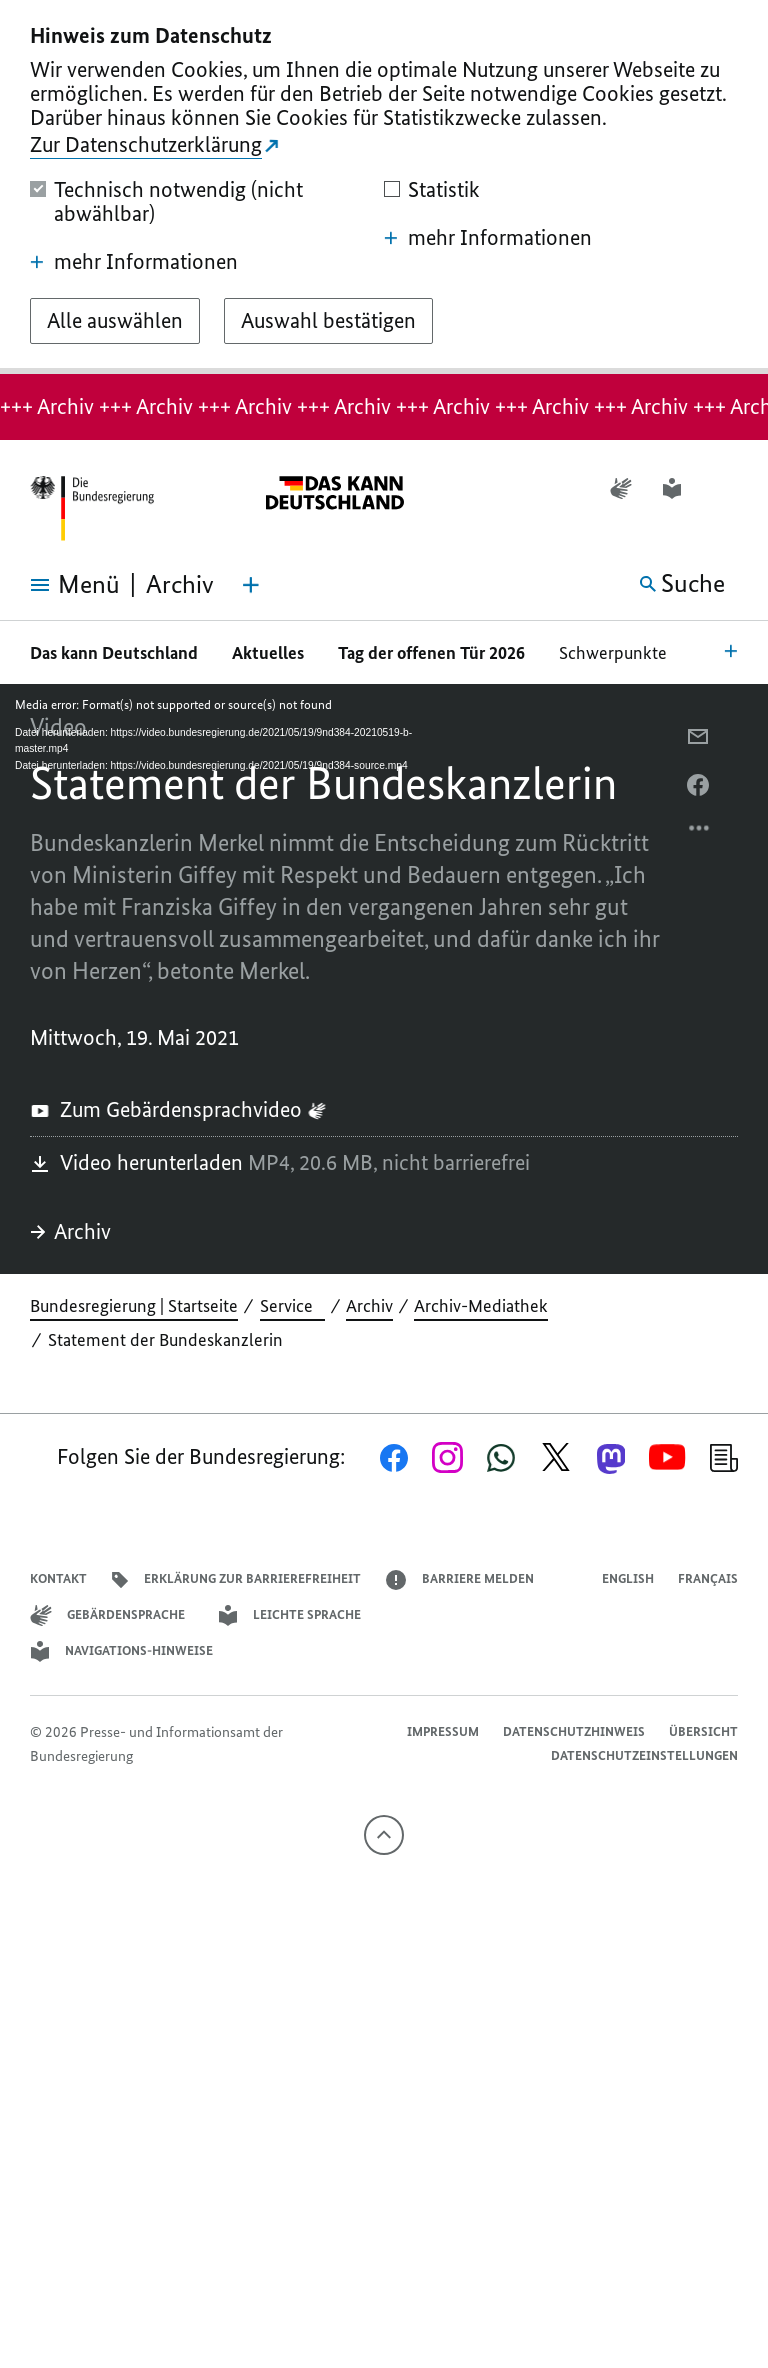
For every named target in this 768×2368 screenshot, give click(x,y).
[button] (725, 488)
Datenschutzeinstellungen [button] (644, 1755)
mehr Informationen (134, 262)
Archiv (70, 1231)
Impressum (443, 1731)
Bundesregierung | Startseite (134, 1306)
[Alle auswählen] (115, 321)
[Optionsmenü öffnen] (700, 833)
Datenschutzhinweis (574, 1731)
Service (292, 1306)
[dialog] (384, 187)
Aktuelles (268, 653)
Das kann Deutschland (114, 653)
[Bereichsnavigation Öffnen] (731, 650)
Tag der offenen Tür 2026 (431, 653)
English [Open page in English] (628, 1578)
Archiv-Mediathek (481, 1306)
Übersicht (703, 1731)
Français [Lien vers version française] (708, 1578)
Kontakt (58, 1578)
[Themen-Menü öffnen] (251, 585)
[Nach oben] (384, 1835)
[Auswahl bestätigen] (328, 321)
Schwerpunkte (615, 653)
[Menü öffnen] (60, 585)
